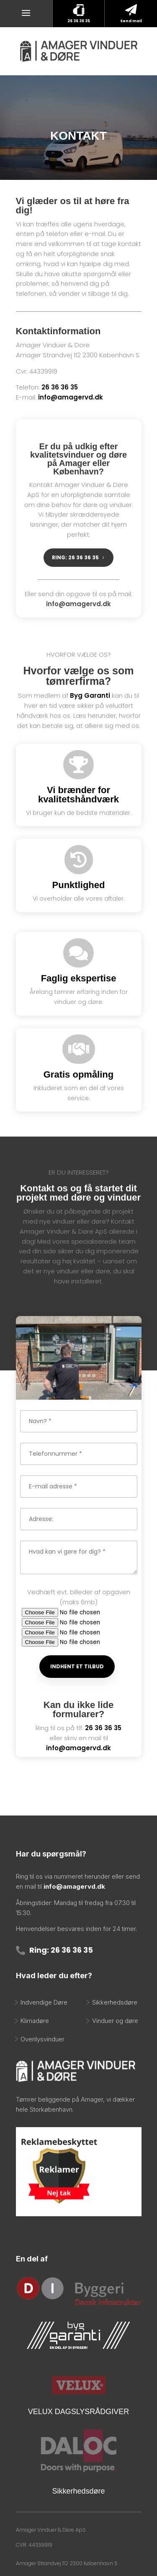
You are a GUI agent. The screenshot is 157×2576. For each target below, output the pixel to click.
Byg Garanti (90, 695)
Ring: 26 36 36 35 (61, 1950)
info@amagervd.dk (70, 397)
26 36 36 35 (78, 20)
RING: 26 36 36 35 (75, 557)
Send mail (131, 20)
